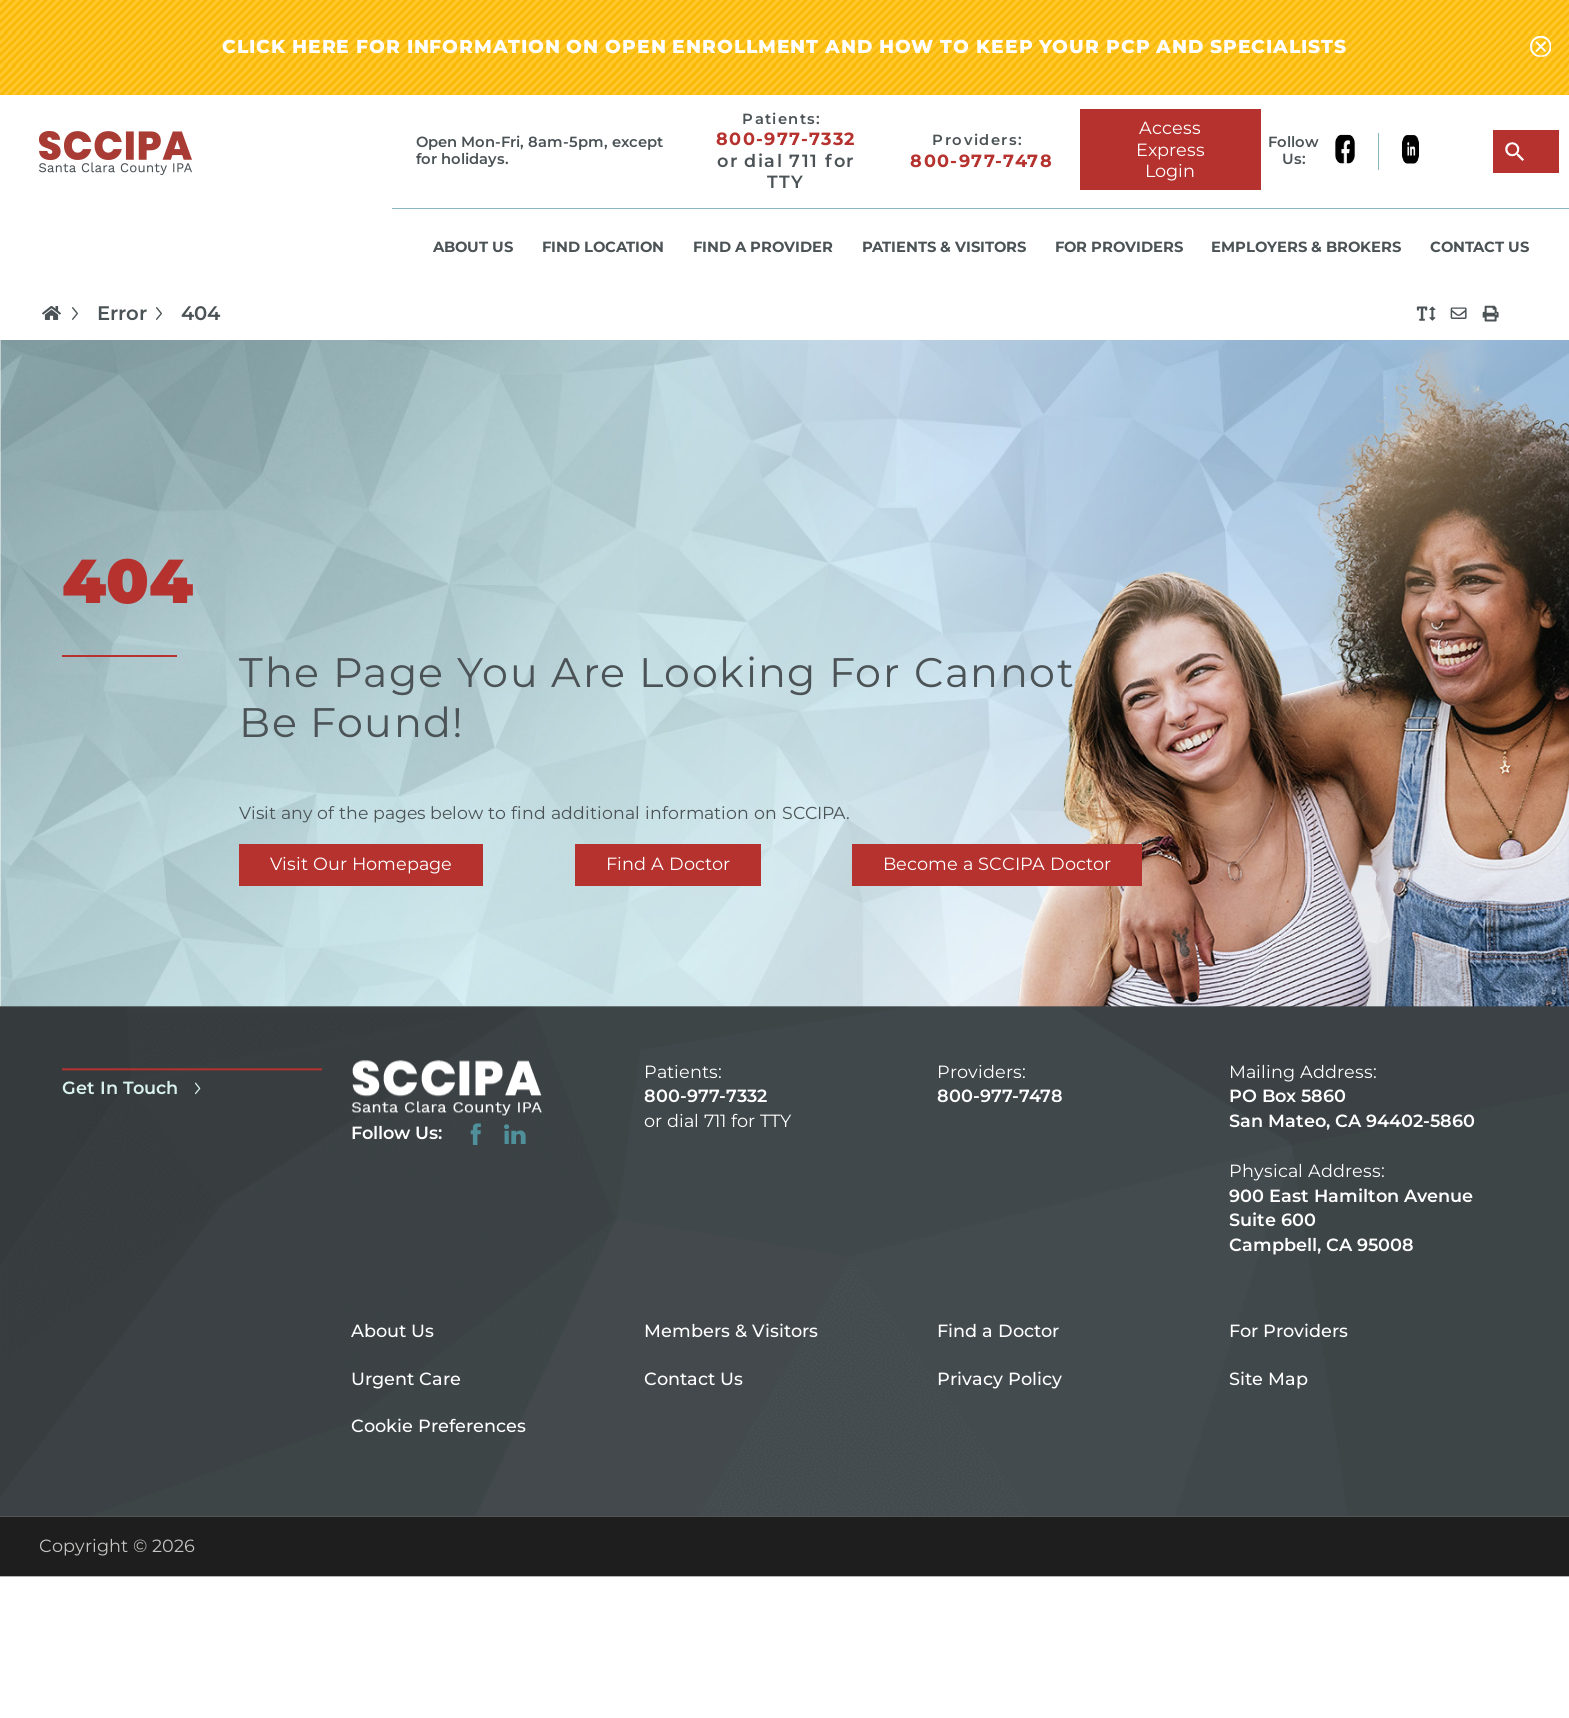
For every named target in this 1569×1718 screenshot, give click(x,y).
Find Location (603, 247)
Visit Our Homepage (361, 863)
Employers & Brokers (1306, 247)
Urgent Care (406, 1378)
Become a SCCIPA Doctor (997, 863)
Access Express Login (1170, 148)
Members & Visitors (731, 1330)
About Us (473, 247)
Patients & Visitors (944, 247)
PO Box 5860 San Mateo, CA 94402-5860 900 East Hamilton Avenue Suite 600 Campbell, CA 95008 (1352, 1171)
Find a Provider (763, 247)
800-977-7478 (981, 160)
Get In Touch (135, 1087)
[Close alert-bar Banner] (1541, 48)
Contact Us (1479, 247)
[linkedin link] (1410, 151)
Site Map (1268, 1378)
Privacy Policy (999, 1378)
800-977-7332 (786, 138)
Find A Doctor (668, 863)
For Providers (1119, 247)
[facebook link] (1356, 151)
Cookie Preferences (438, 1426)
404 (200, 314)
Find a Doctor (998, 1330)
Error (134, 313)
